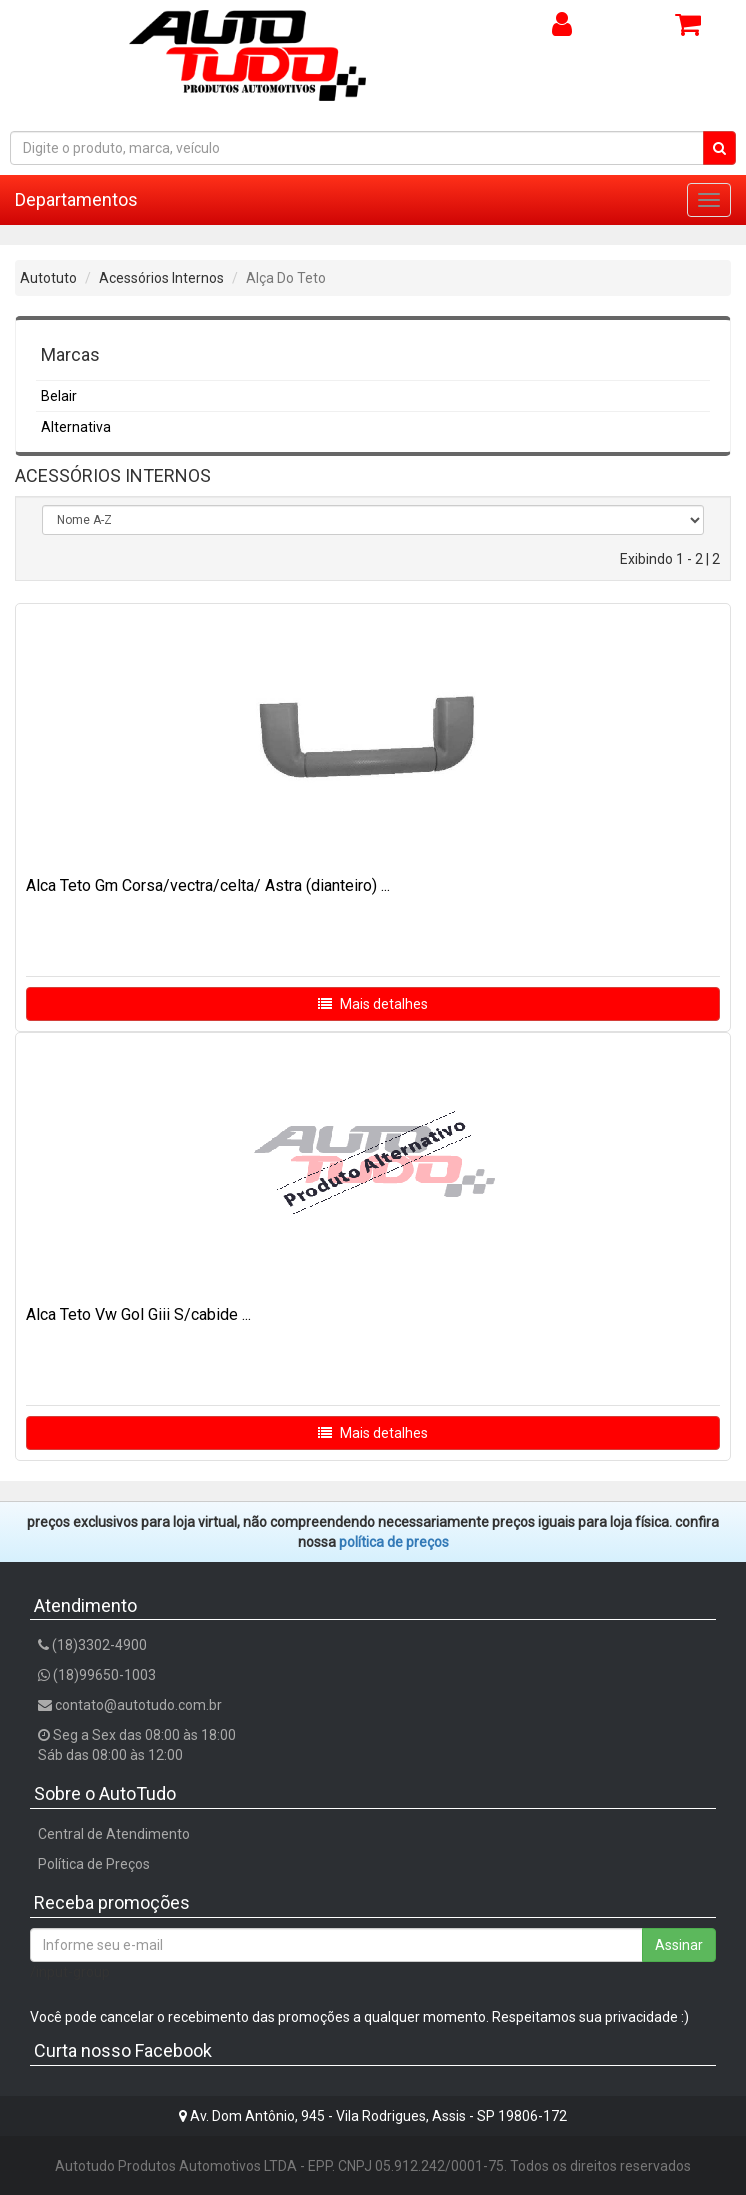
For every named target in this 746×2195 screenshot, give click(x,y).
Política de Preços (94, 1864)
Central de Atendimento (114, 1834)
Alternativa (76, 427)
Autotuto (48, 278)
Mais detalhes (373, 1004)
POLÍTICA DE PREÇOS (394, 1542)
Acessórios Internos (161, 278)
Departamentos (76, 199)
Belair (59, 396)
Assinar (679, 1945)
